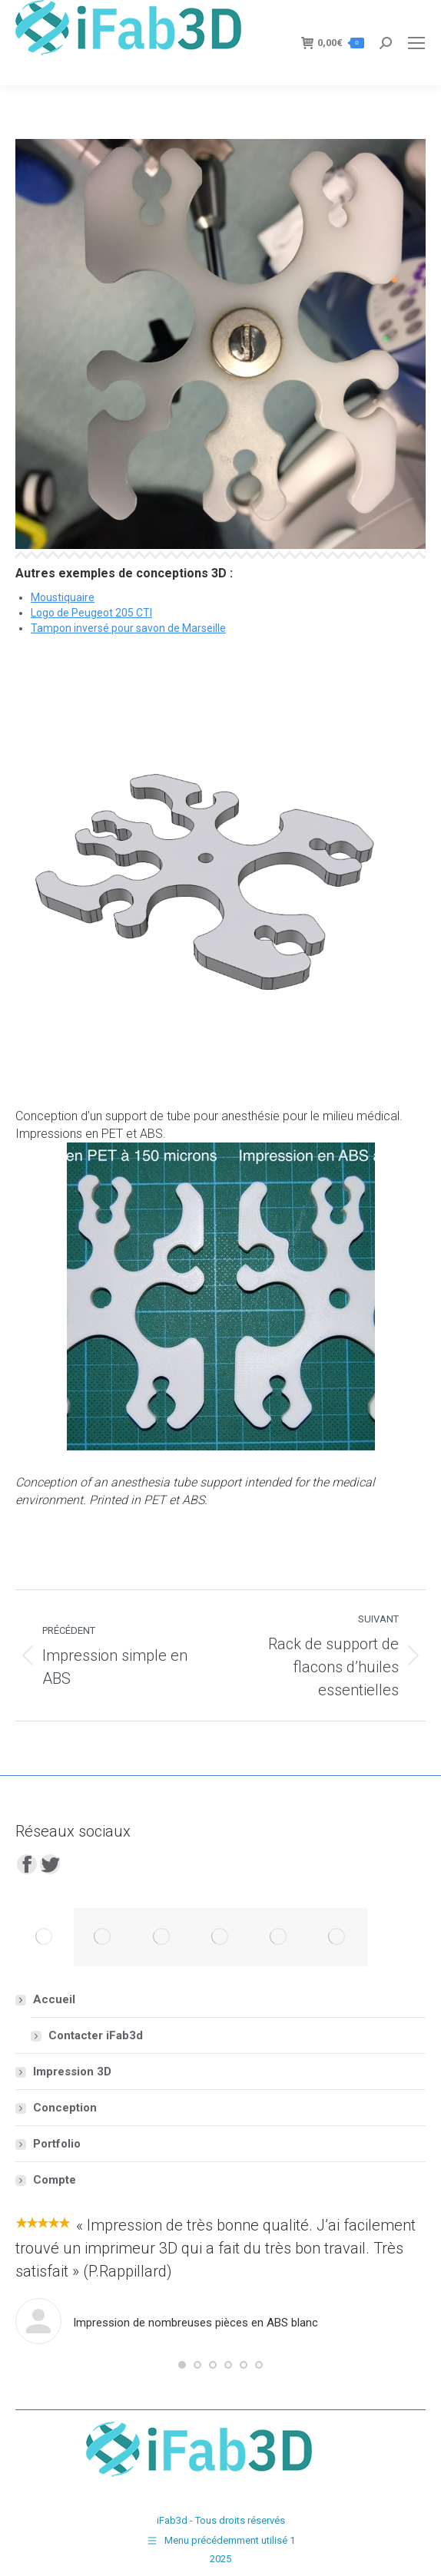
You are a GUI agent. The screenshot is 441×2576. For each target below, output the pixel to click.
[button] (182, 2365)
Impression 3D (72, 2071)
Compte (54, 2180)
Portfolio (57, 2144)
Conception (46, 1116)
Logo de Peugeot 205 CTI (91, 613)
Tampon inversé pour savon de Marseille (128, 628)
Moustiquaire (62, 597)
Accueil (46, 1999)
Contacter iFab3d (95, 2035)
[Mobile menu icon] (416, 43)
